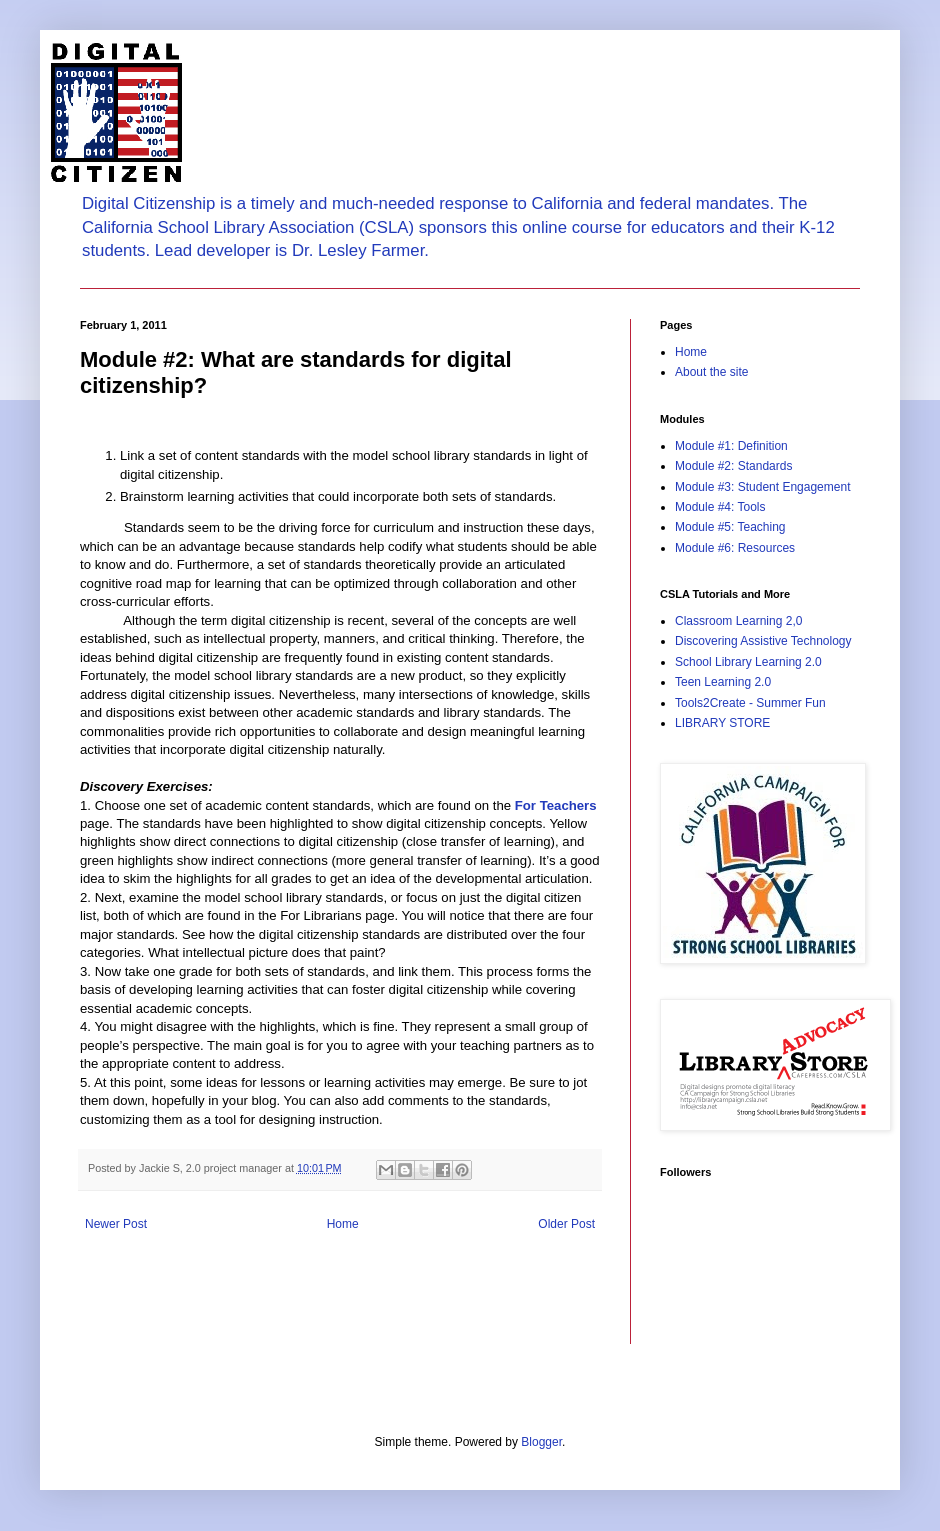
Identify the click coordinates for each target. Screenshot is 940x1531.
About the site (711, 372)
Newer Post (116, 1224)
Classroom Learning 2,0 (738, 621)
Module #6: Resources (735, 548)
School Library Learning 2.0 (748, 662)
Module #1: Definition (731, 446)
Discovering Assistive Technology (763, 641)
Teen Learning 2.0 (723, 682)
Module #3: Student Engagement (762, 487)
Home (343, 1224)
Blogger (541, 1442)
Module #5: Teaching (730, 527)
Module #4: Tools (720, 507)
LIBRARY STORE (722, 723)
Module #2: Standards (733, 466)
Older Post (566, 1224)
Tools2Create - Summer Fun (750, 703)
